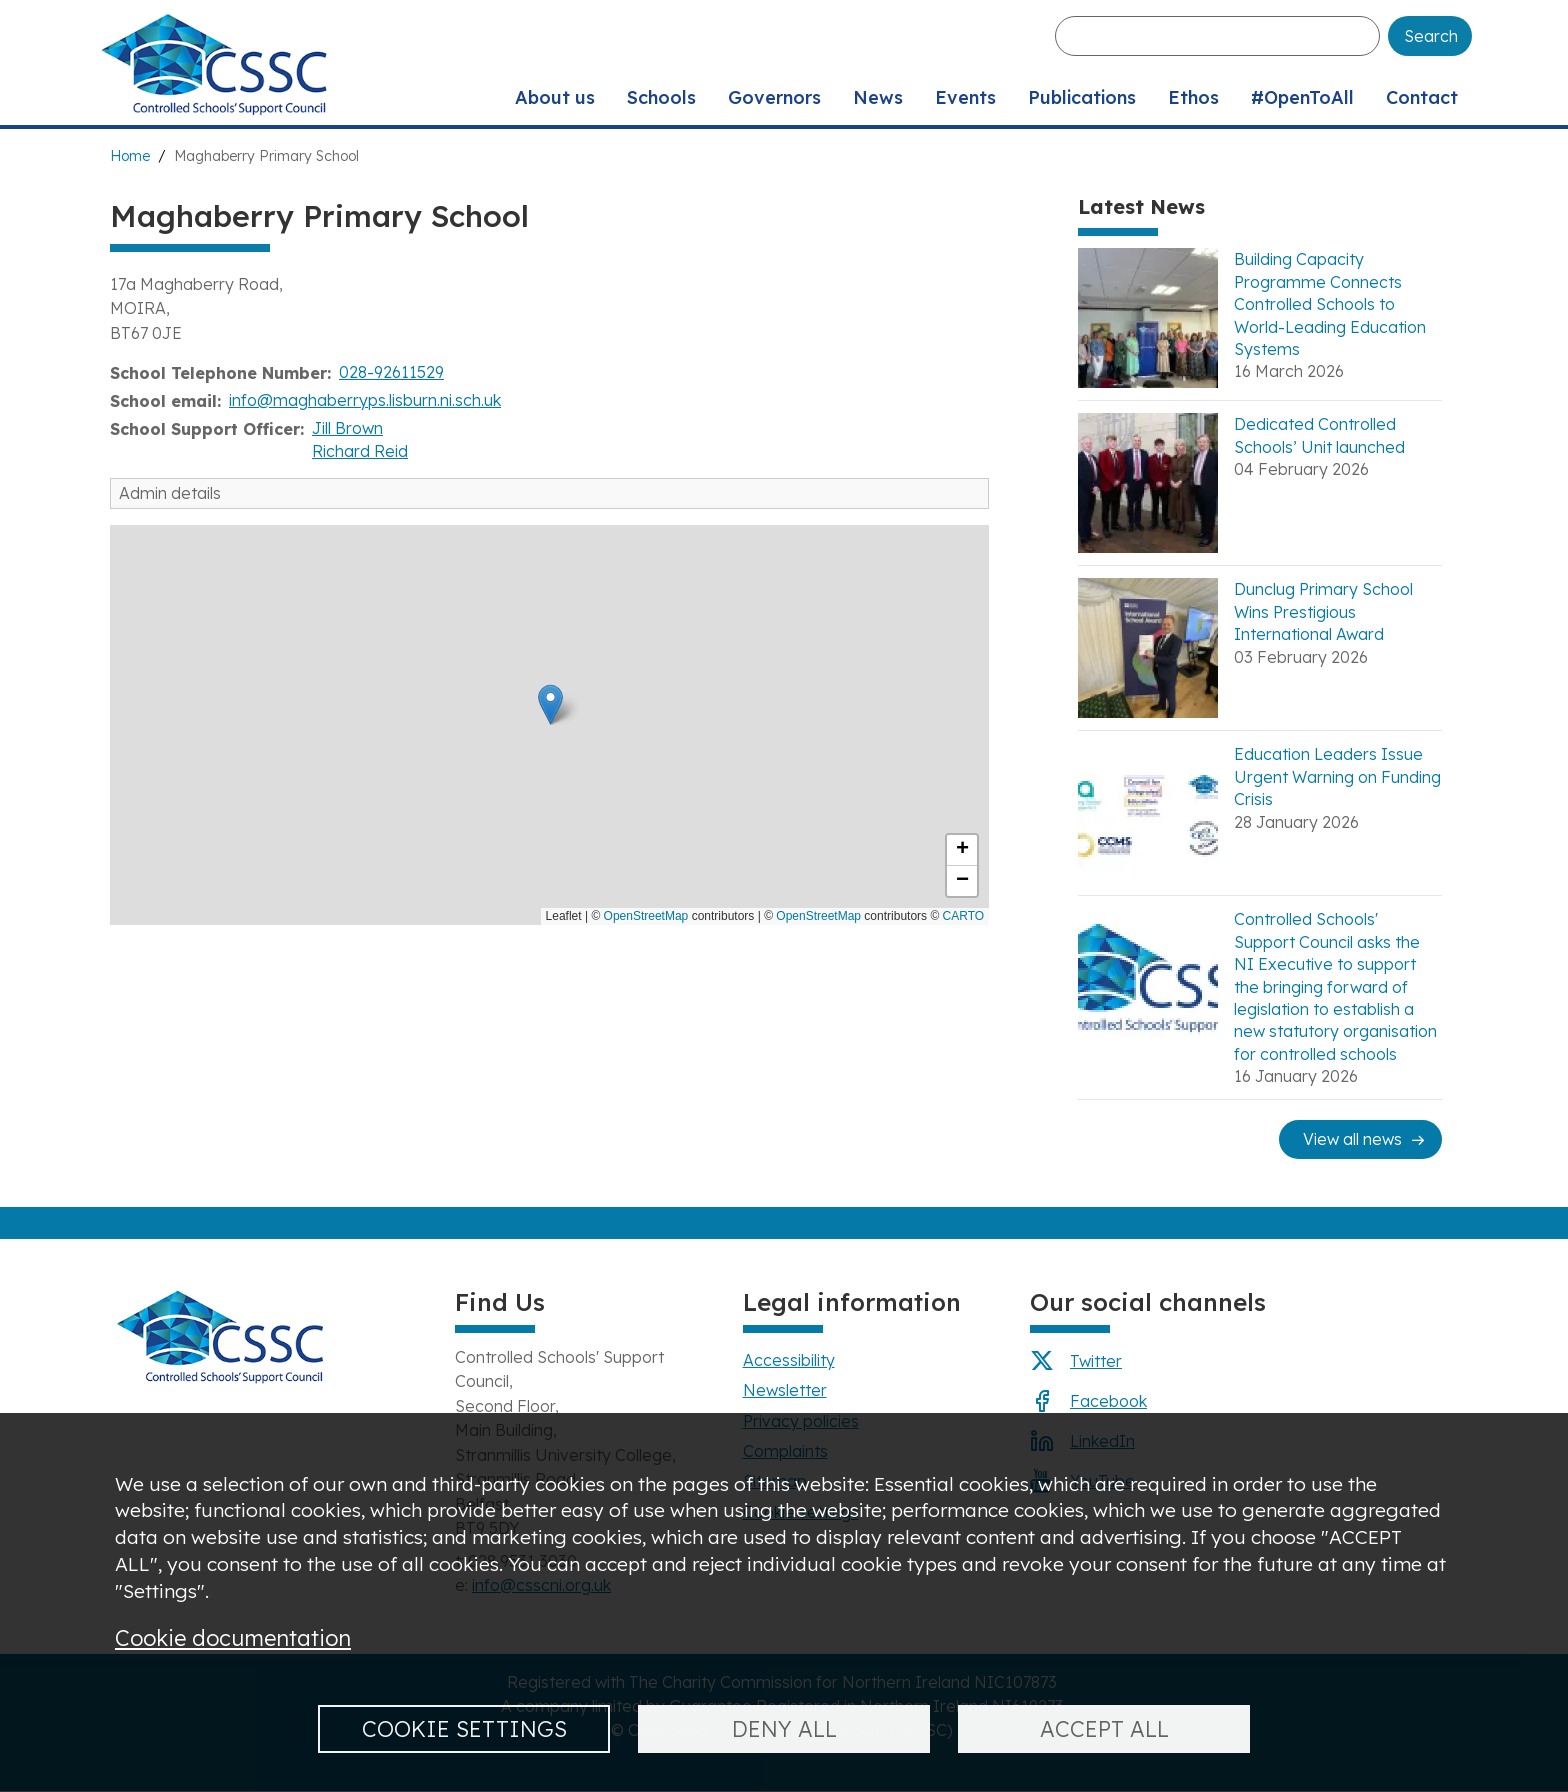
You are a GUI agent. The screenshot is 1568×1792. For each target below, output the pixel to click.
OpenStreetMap (646, 916)
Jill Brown (347, 428)
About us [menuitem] (555, 97)
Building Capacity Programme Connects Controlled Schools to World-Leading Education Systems (1330, 304)
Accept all (1104, 1728)
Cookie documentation (233, 1637)
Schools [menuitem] (661, 97)
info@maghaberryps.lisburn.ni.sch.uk (365, 400)
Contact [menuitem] (1422, 97)
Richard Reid (360, 451)
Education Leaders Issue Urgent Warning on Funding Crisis (1337, 776)
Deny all (784, 1728)
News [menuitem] (878, 97)
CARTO (964, 916)
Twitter (1096, 1361)
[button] (550, 704)
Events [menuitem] (965, 97)
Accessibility (789, 1360)
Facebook (1108, 1401)
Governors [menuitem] (774, 97)
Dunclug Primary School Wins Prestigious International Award (1323, 611)
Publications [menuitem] (1082, 97)
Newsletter (785, 1390)
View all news (1352, 1139)
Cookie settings (464, 1728)
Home (130, 156)
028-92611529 (391, 372)
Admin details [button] (170, 493)
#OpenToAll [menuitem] (1302, 97)
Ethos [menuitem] (1193, 97)
